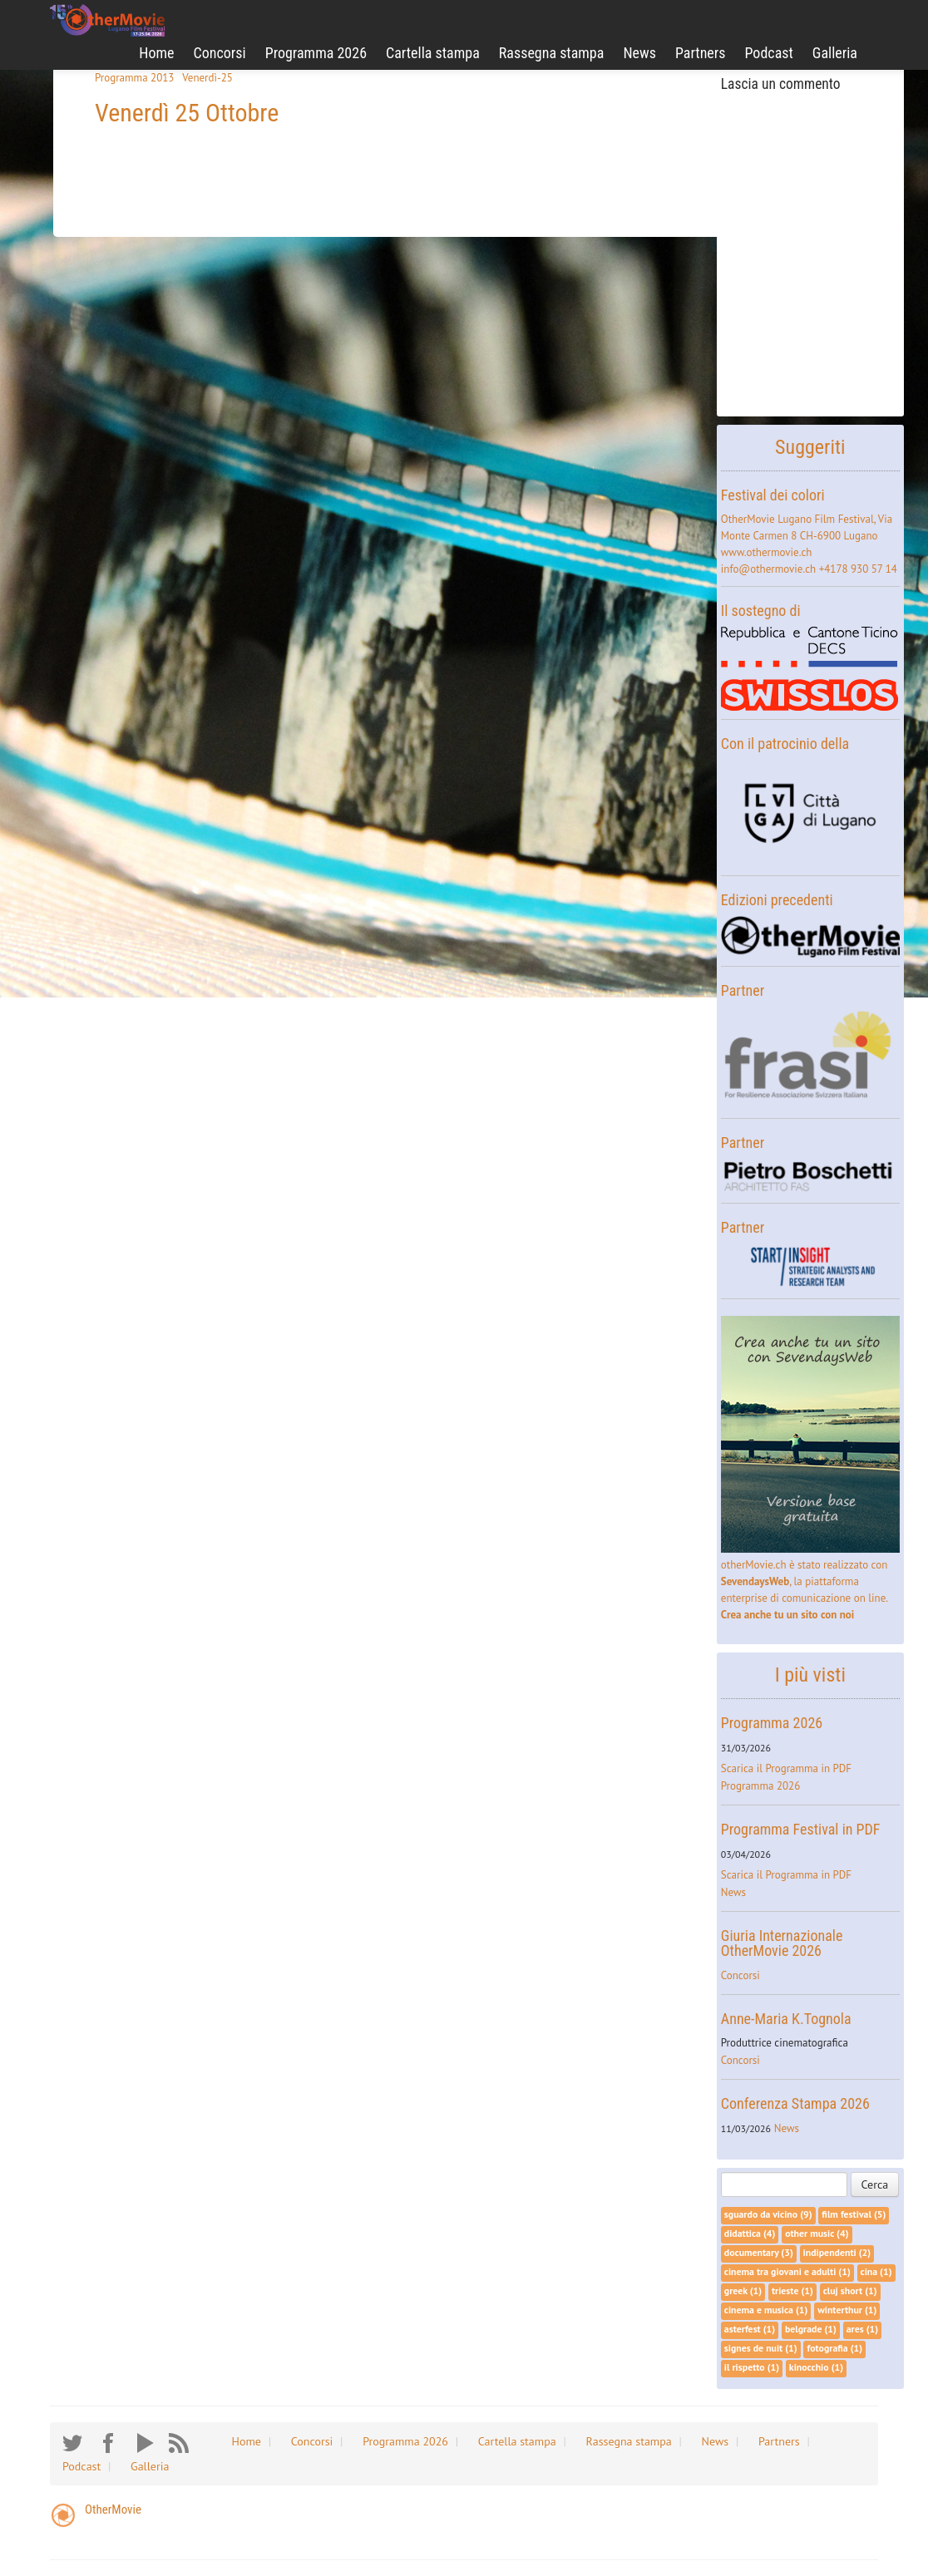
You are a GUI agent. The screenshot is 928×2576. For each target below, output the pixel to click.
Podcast (768, 53)
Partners (700, 53)
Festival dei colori (773, 495)
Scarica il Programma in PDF (786, 1768)
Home (156, 53)
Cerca (875, 2184)
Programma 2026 (316, 53)
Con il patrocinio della (785, 743)
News (639, 53)
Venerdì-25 (207, 78)
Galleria (834, 53)
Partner (742, 990)
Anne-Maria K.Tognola (786, 2018)
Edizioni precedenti (777, 900)
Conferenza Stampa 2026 (795, 2103)
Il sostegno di (761, 610)
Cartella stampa (433, 53)
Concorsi (220, 53)
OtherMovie (113, 2509)
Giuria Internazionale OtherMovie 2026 (782, 1943)
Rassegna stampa (552, 53)
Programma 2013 (134, 78)
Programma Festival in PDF (801, 1829)
